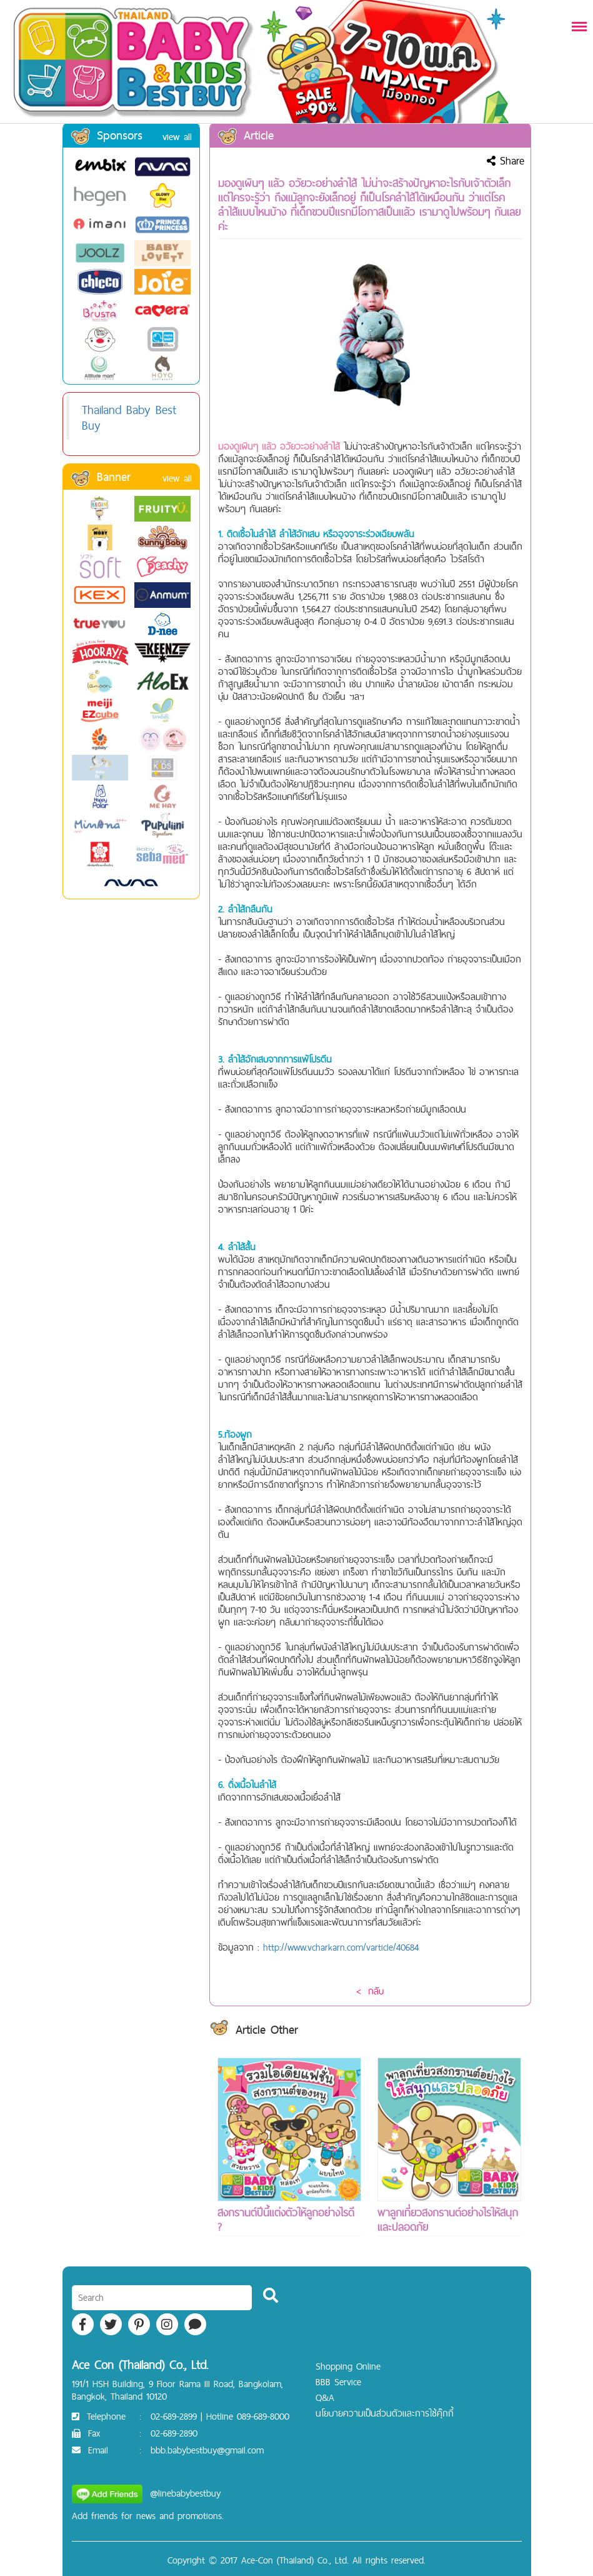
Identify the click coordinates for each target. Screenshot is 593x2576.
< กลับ (370, 1991)
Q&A (325, 2397)
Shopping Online (348, 2366)
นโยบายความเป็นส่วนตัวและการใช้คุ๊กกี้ (385, 2413)
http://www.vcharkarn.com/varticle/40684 (341, 1947)
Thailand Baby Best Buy (129, 417)
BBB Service (338, 2382)
